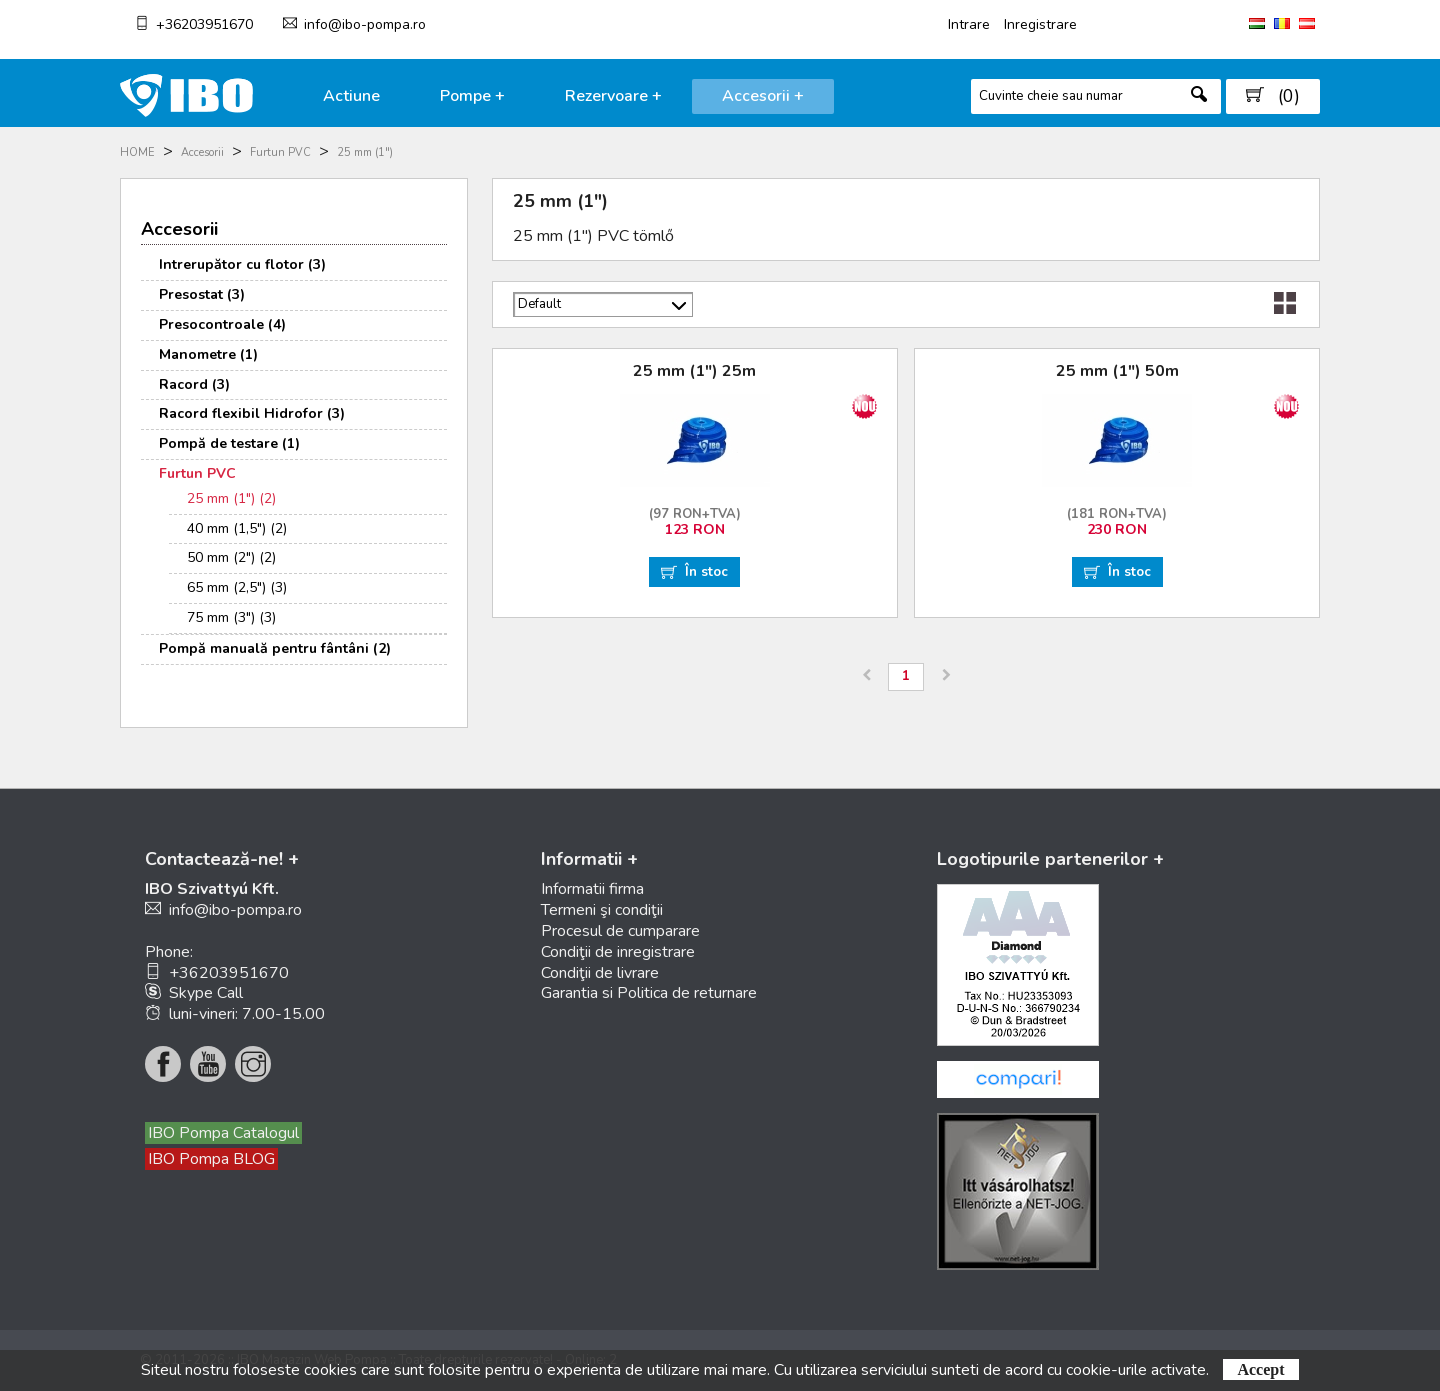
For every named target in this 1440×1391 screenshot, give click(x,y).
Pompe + (472, 96)
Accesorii (202, 152)
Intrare (969, 24)
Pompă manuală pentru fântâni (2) (275, 648)
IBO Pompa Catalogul (223, 1133)
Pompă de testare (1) (229, 443)
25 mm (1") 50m (1117, 371)
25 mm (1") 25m (694, 371)
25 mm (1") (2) (231, 498)
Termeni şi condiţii (602, 910)
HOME (137, 152)
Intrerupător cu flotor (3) (242, 264)
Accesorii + (763, 96)
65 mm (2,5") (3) (237, 587)
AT (1307, 23)
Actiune (351, 96)
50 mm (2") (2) (231, 557)
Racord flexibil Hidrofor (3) (252, 413)
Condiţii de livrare (600, 973)
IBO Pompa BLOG (211, 1159)
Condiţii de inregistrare (618, 952)
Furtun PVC (280, 152)
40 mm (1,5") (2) (237, 528)
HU (1257, 23)
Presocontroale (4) (222, 324)
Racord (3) (194, 384)
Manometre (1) (208, 354)
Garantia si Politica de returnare (649, 993)
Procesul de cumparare (620, 931)
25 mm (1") (365, 152)
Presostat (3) (202, 294)
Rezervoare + (613, 96)
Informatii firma (592, 889)
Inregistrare (1040, 24)
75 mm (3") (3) (231, 617)
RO (1282, 23)
